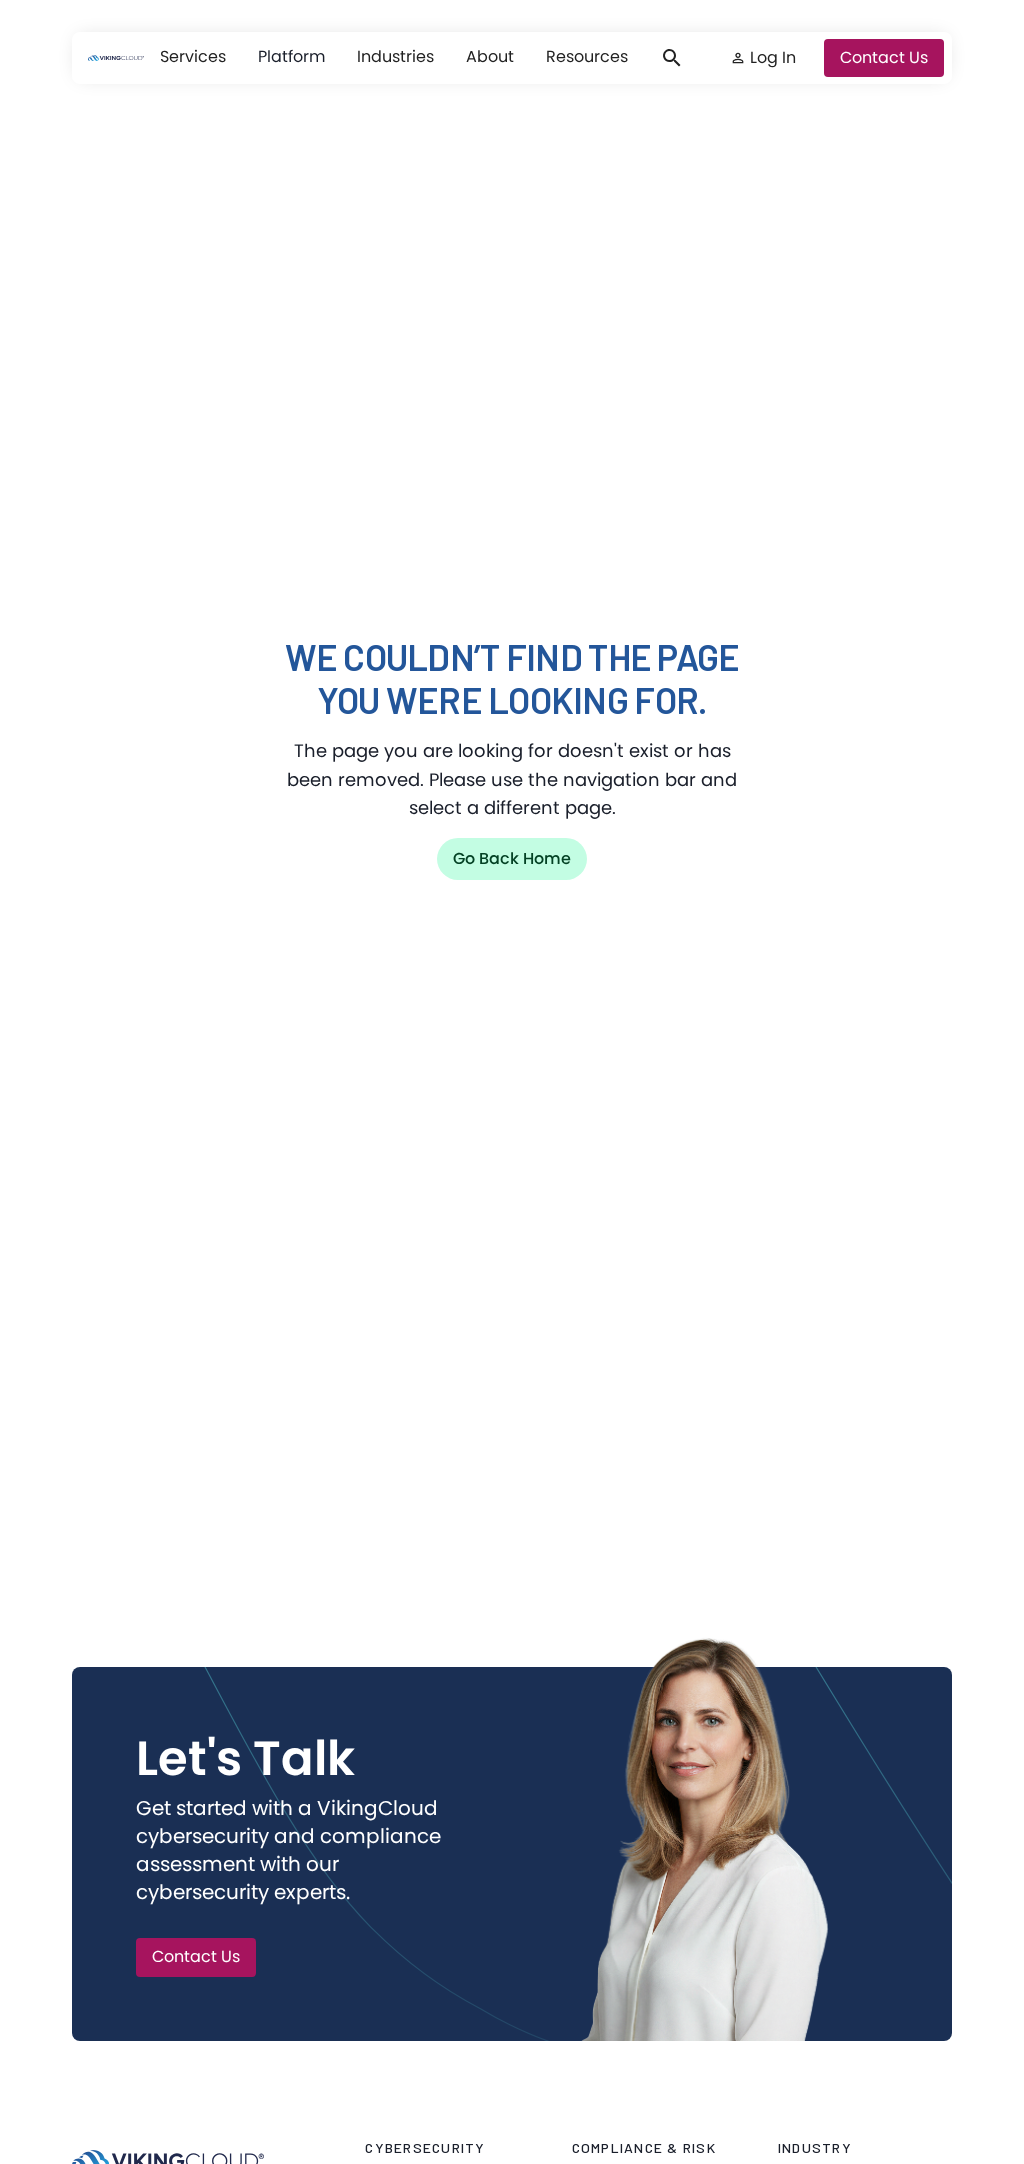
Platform (291, 56)
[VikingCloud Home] (116, 58)
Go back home (512, 858)
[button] (193, 57)
